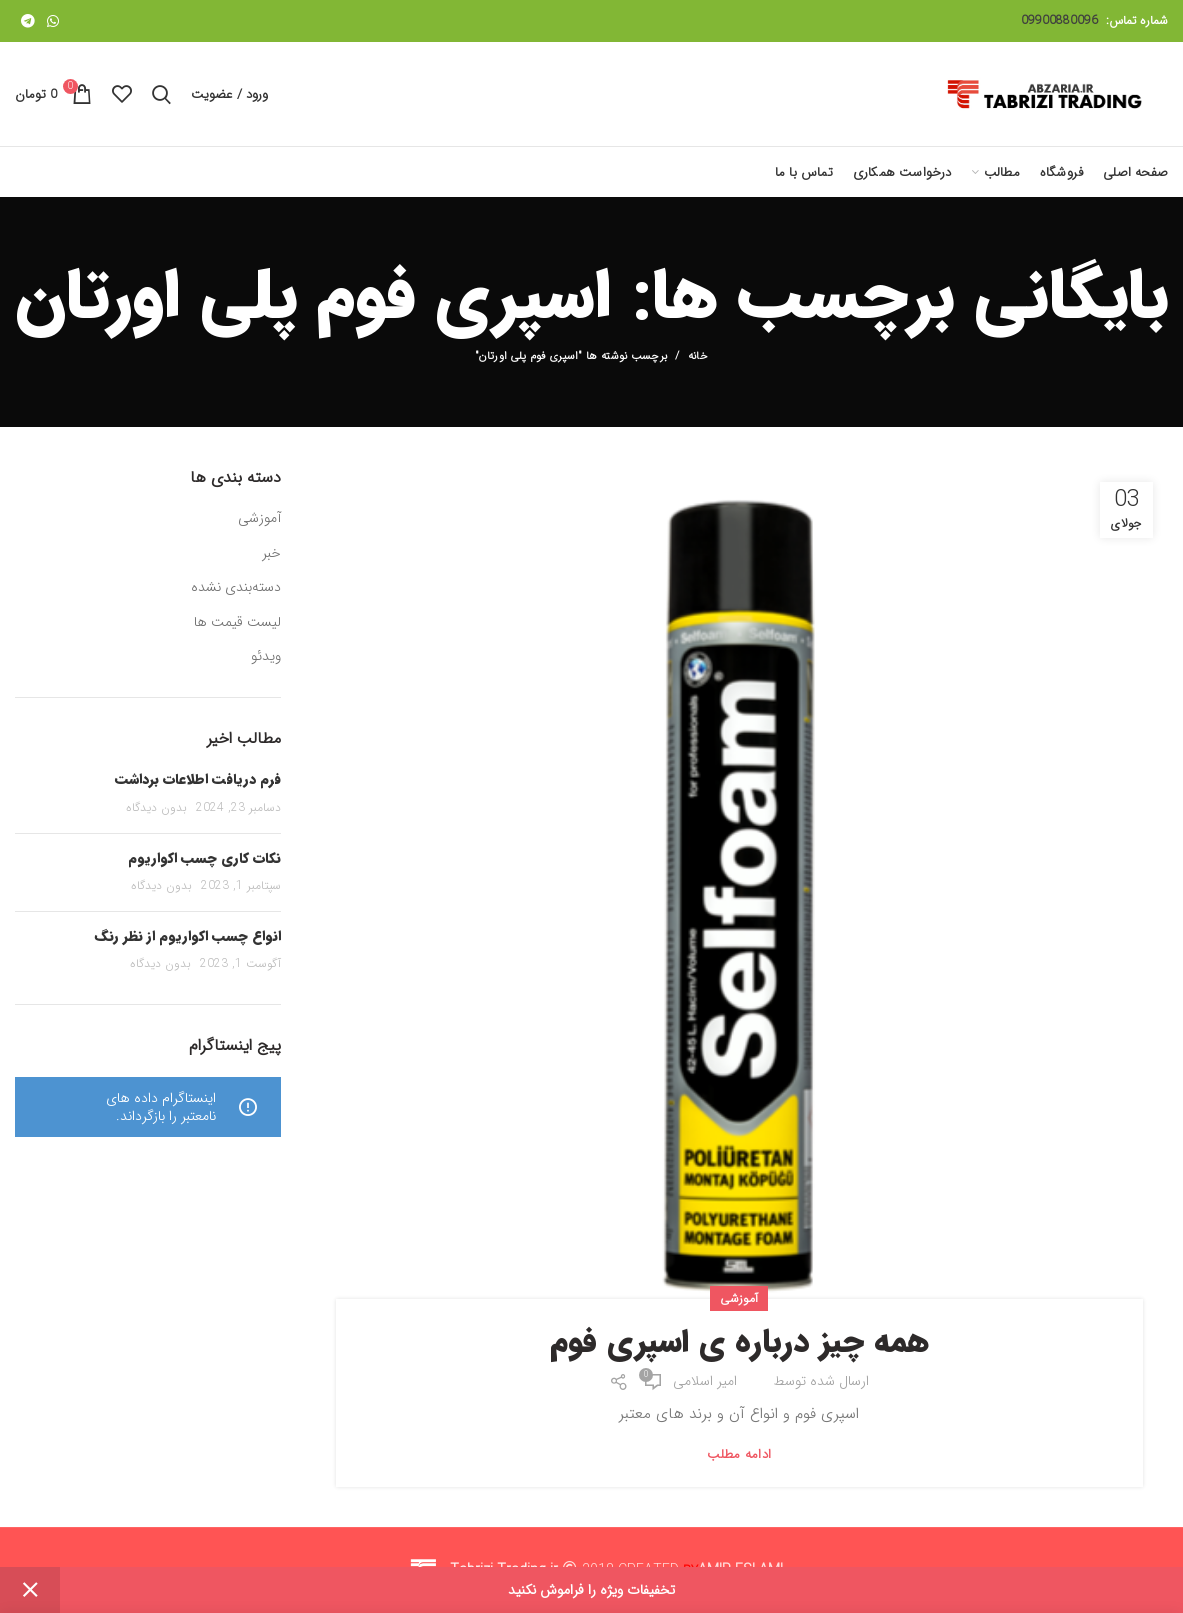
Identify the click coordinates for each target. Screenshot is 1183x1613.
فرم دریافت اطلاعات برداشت (198, 779)
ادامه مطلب (739, 1454)
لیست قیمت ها (237, 623)
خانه (698, 357)
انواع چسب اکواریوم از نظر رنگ (188, 936)
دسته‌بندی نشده (236, 588)
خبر (271, 554)
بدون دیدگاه (156, 807)
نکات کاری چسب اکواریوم (204, 858)
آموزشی (739, 1298)
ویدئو (266, 657)
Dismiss (30, 1590)
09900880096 (1059, 20)
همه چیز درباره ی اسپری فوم (739, 1343)
